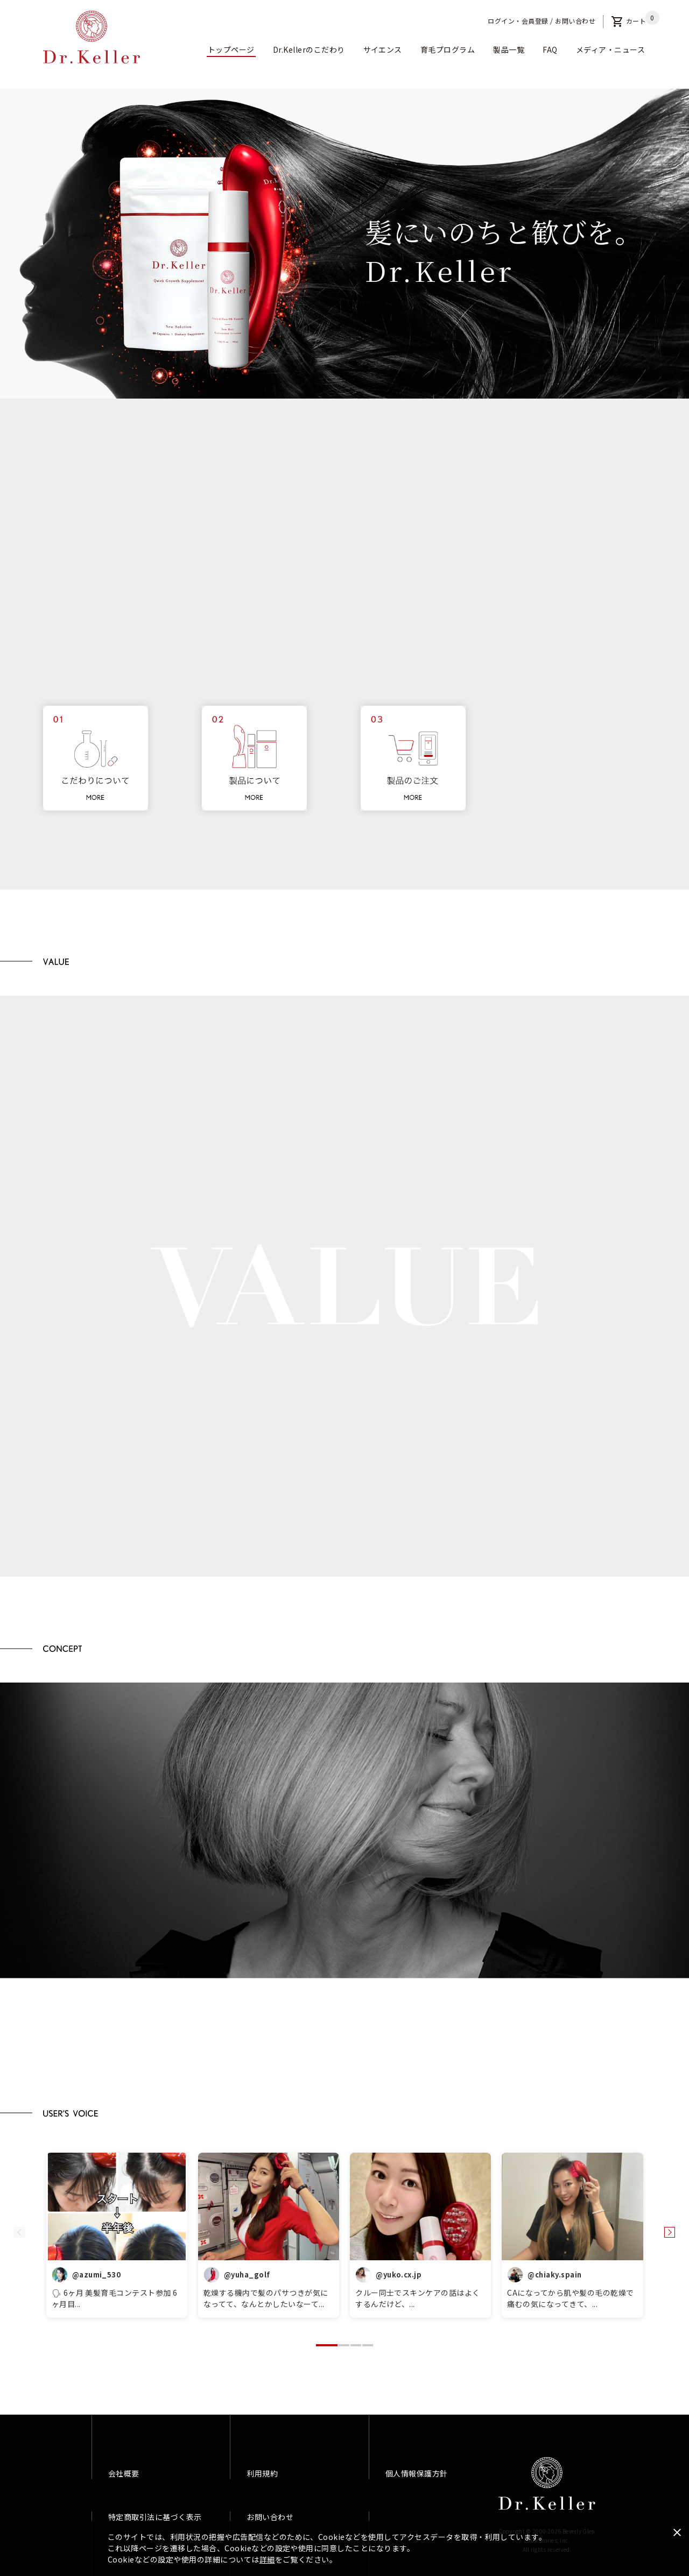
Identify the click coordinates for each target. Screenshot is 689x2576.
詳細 (267, 2559)
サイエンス (382, 49)
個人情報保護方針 (416, 2473)
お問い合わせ (575, 20)
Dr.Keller (546, 2483)
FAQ (550, 49)
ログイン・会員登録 (518, 20)
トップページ (231, 49)
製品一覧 (508, 49)
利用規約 (262, 2473)
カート (628, 20)
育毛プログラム (447, 49)
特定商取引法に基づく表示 (155, 2516)
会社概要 (123, 2473)
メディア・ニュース (610, 49)
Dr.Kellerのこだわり (309, 49)
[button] (327, 2345)
